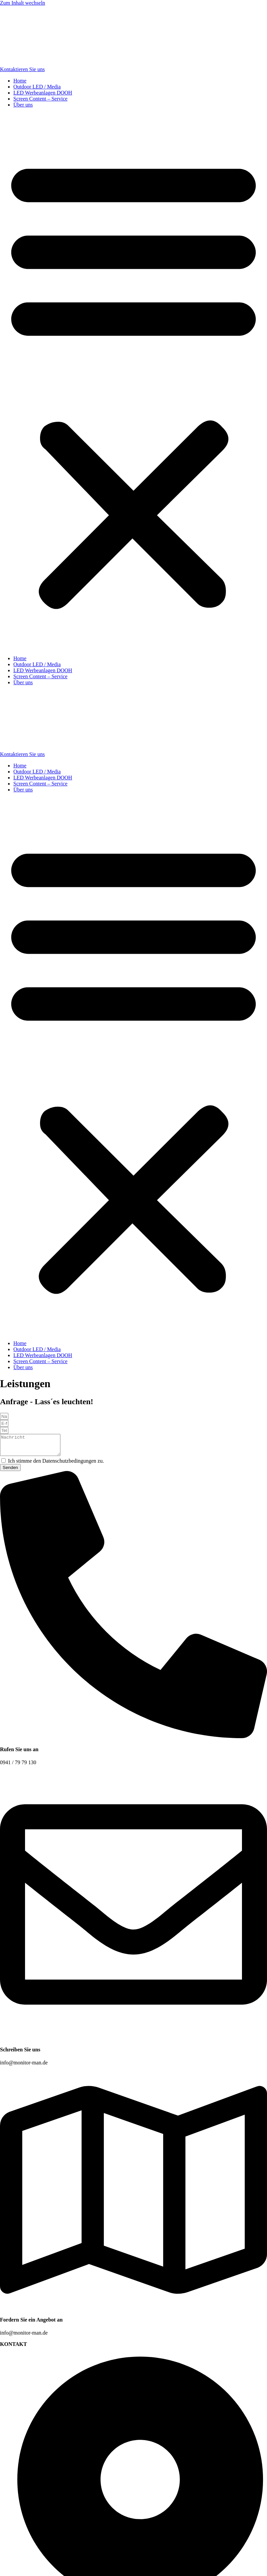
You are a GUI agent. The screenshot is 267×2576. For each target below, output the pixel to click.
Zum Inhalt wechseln (22, 3)
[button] (133, 381)
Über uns (23, 105)
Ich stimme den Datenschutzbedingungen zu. (56, 1465)
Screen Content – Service (40, 99)
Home (19, 80)
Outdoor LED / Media (37, 86)
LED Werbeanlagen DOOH (42, 93)
